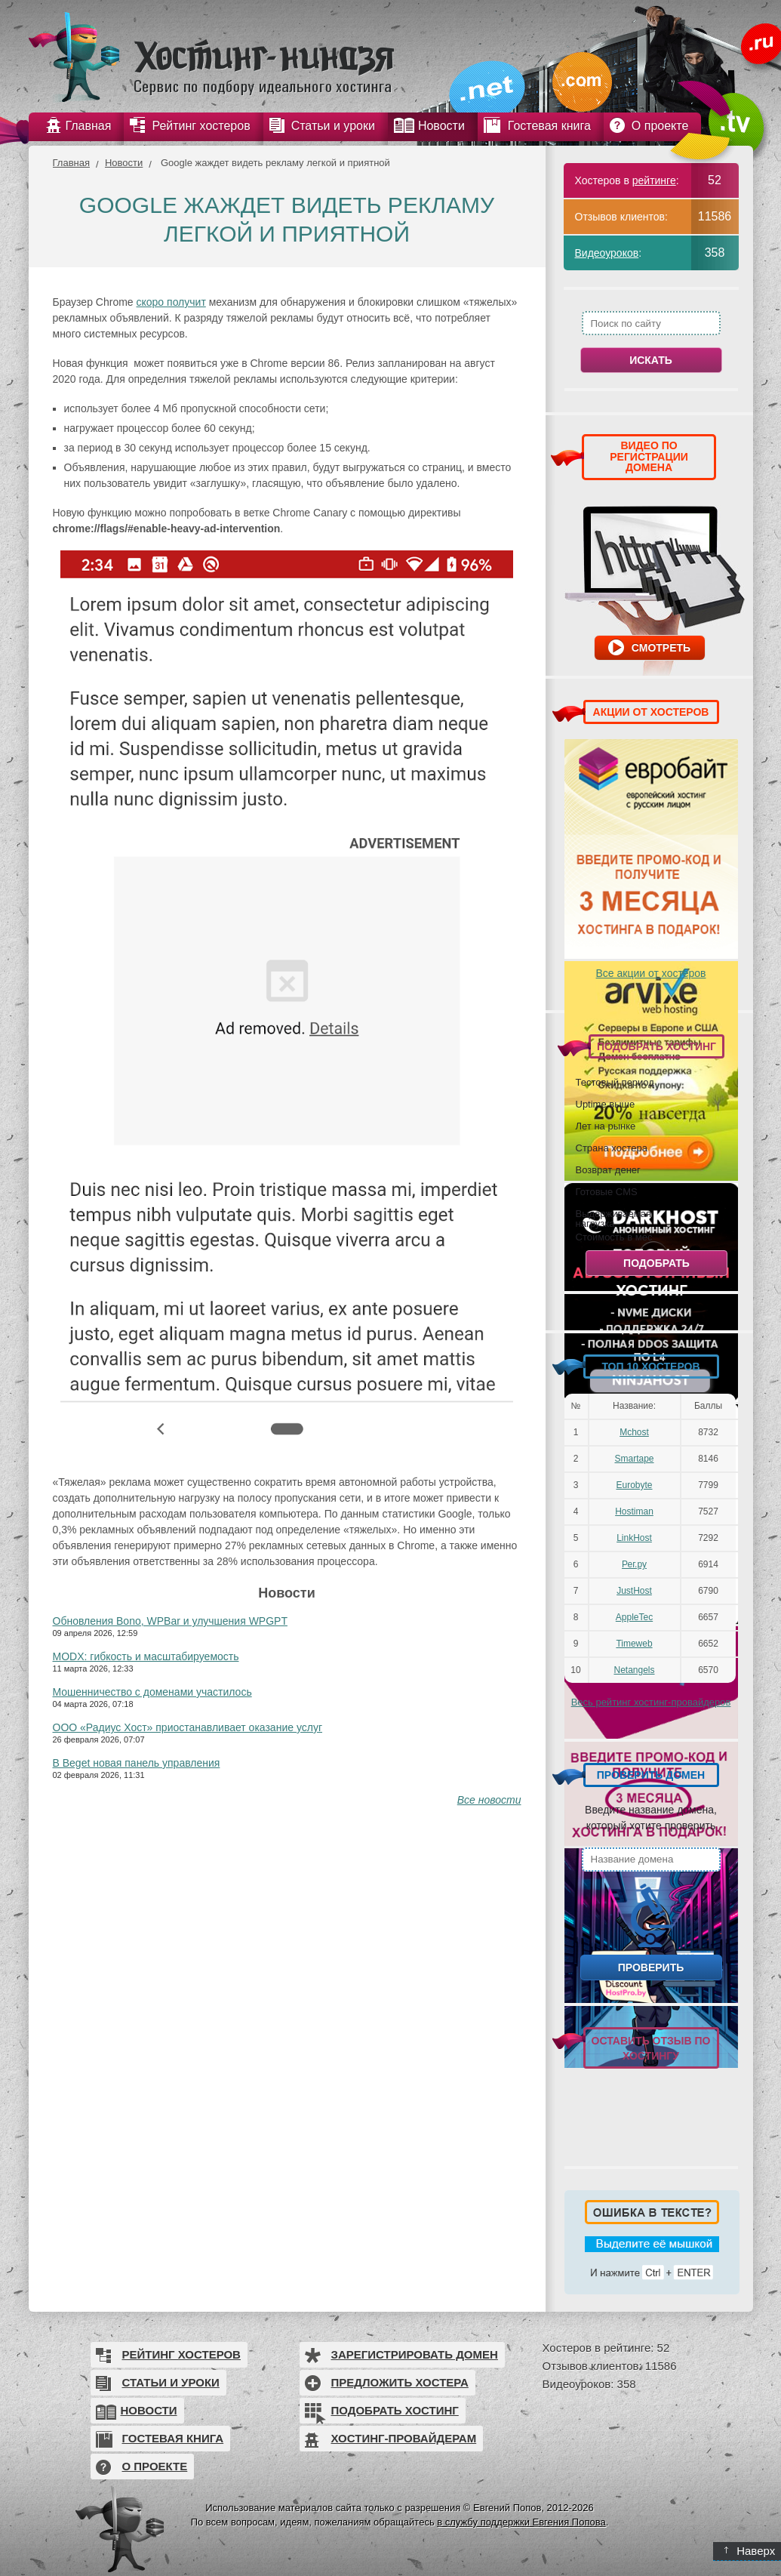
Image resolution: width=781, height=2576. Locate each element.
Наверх (749, 2550)
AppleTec (634, 1617)
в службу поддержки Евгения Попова (521, 2522)
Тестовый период (615, 1082)
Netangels (633, 1670)
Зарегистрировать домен (414, 2354)
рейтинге (654, 180)
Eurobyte (634, 1485)
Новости (124, 162)
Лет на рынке (606, 1125)
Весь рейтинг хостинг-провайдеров (651, 1702)
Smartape (633, 1458)
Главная (71, 162)
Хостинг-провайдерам (404, 2438)
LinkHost (634, 1538)
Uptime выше (605, 1103)
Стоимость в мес (614, 1236)
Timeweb (634, 1643)
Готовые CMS (607, 1191)
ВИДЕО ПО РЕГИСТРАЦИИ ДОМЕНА (649, 456)
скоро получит (171, 302)
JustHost (634, 1590)
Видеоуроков (607, 253)
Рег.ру (634, 1564)
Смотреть (661, 648)
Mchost (634, 1432)
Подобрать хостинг (395, 2410)
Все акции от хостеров (651, 973)
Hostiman (634, 1511)
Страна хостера (611, 1147)
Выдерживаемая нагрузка (613, 1218)
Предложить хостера (400, 2382)
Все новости (489, 1800)
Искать (650, 360)
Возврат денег (608, 1169)
